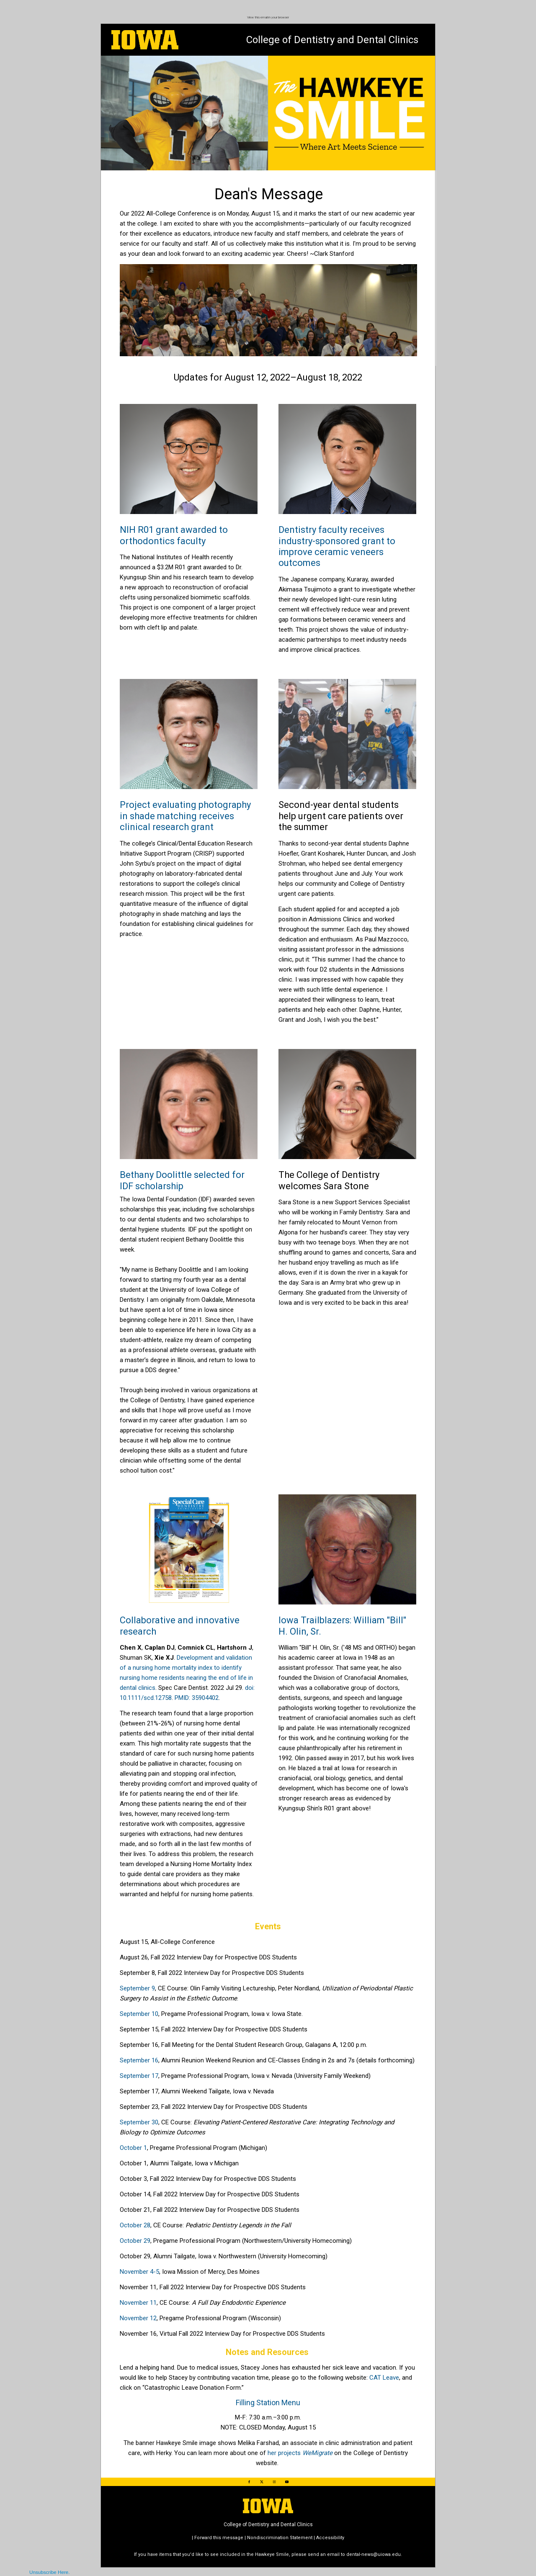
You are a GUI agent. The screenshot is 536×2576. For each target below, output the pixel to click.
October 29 (135, 2240)
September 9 (137, 1988)
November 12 (138, 2318)
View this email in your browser (268, 17)
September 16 (139, 2060)
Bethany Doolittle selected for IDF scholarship (182, 1180)
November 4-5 (139, 2271)
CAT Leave (384, 2377)
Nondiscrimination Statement (279, 2537)
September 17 (139, 2076)
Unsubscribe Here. (49, 2572)
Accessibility (330, 2537)
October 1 (133, 2148)
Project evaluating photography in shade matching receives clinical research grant (185, 816)
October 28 (135, 2225)
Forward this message (218, 2537)
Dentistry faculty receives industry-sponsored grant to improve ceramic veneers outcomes (336, 546)
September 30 (139, 2122)
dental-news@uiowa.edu (373, 2554)
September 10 (139, 2014)
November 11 (138, 2302)
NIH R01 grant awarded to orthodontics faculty (174, 535)
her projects (300, 2453)
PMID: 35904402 (197, 1698)
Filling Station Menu (268, 2402)
